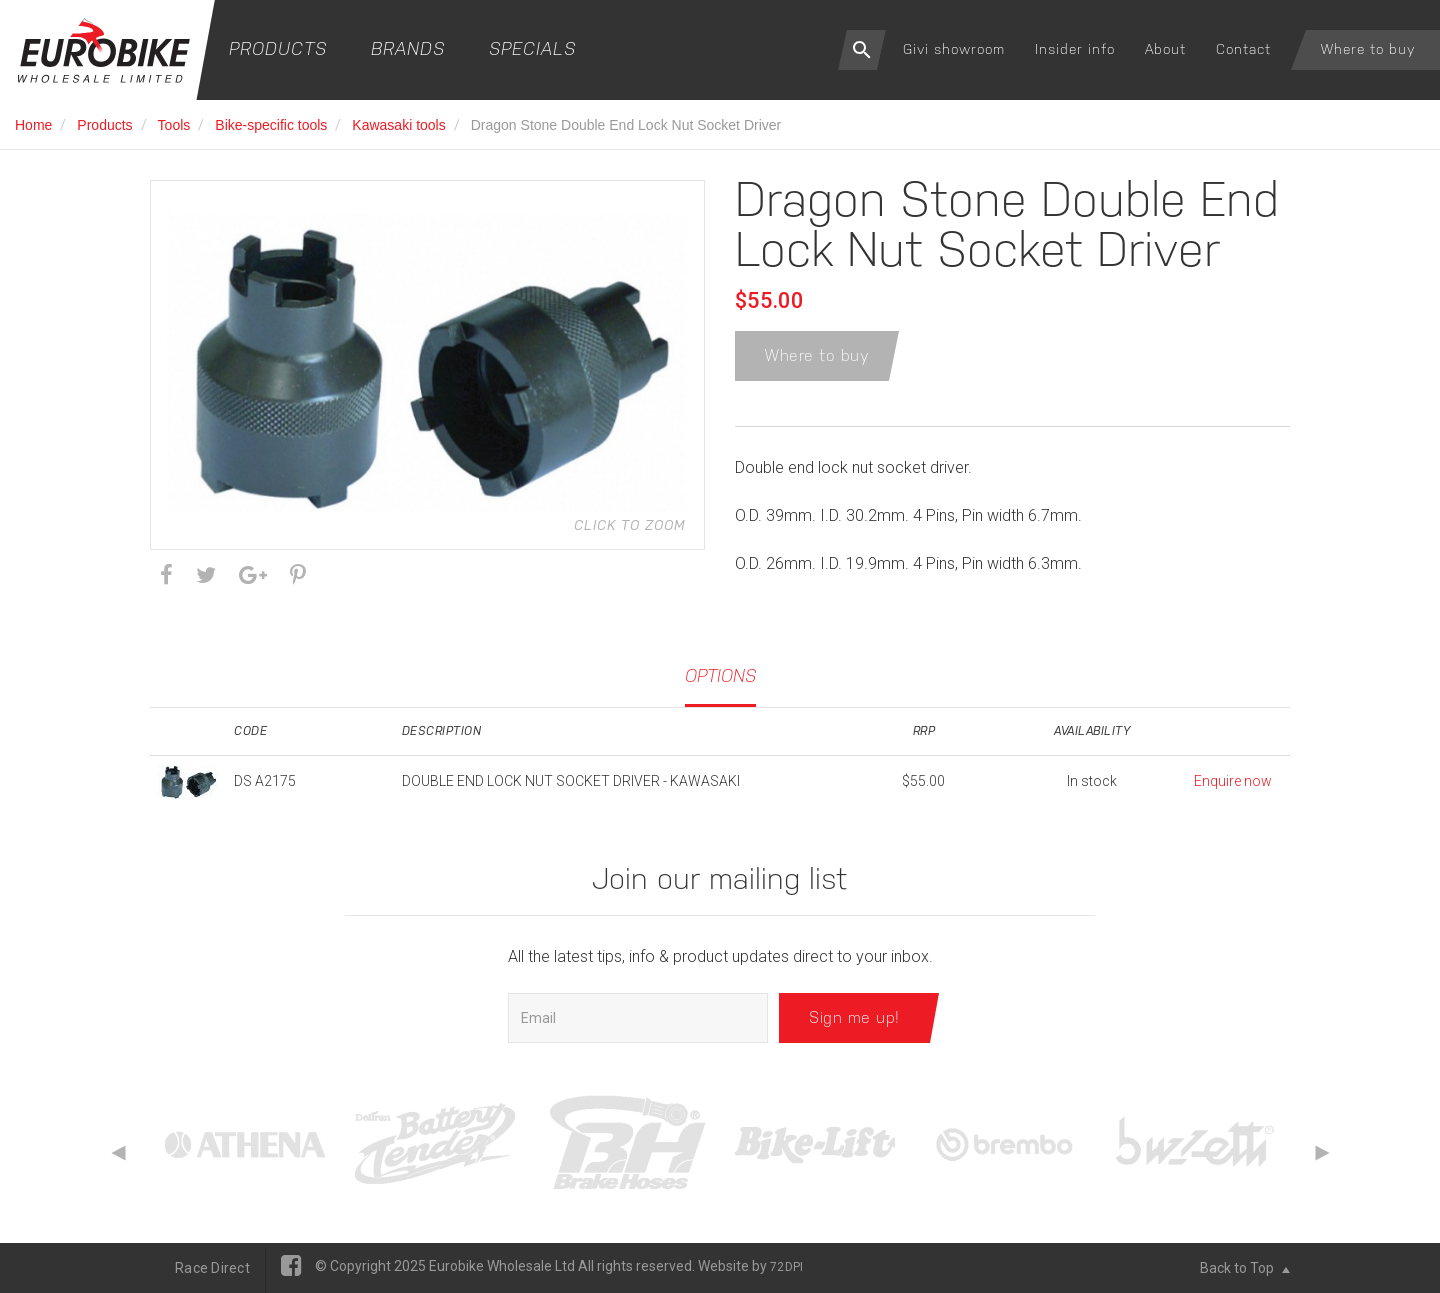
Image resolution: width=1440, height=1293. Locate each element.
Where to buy (1368, 49)
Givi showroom (954, 49)
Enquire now (1233, 781)
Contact (1243, 49)
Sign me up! (854, 1017)
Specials (532, 48)
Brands (408, 48)
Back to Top (1245, 1268)
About (1165, 49)
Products (278, 48)
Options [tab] (720, 675)
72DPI (786, 1267)
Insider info (1075, 49)
